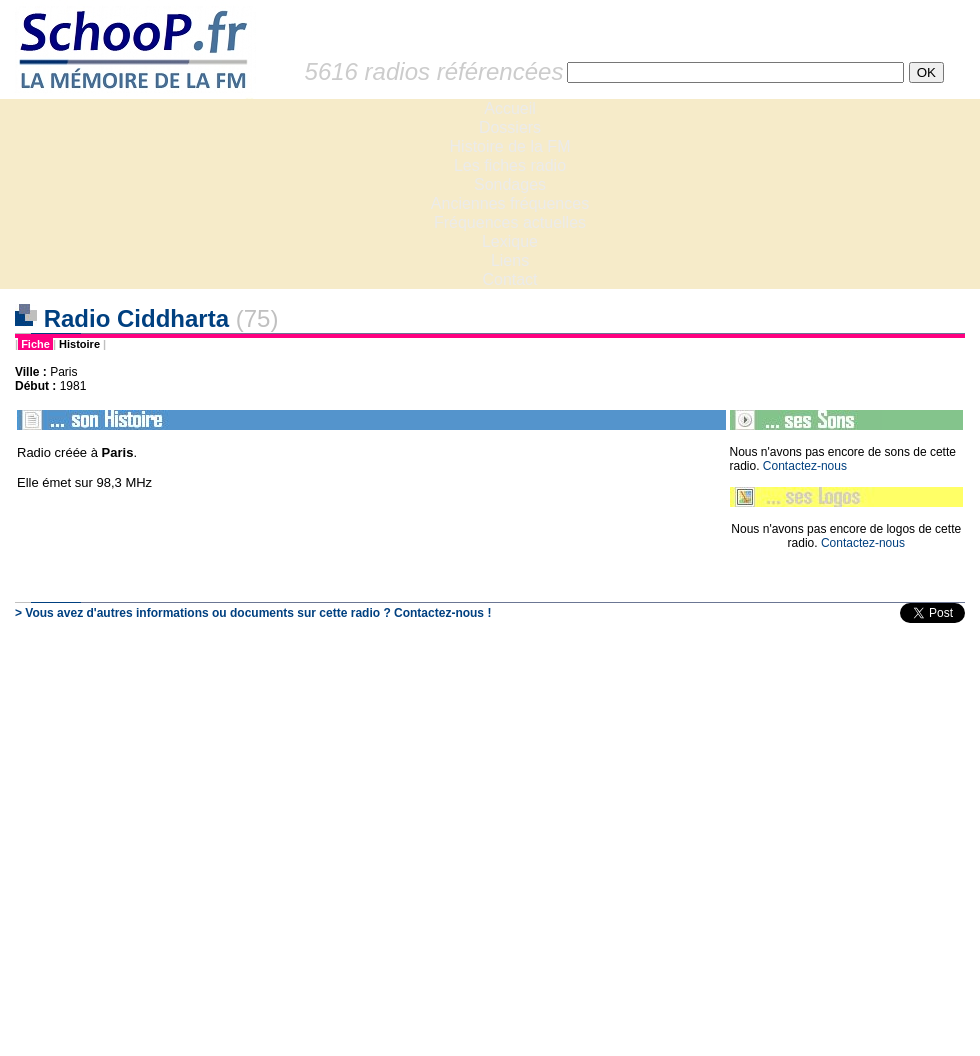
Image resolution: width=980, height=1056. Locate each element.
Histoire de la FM (510, 146)
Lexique (510, 241)
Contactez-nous (805, 466)
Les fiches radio (510, 165)
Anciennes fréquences (510, 203)
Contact (509, 279)
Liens (510, 260)
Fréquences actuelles (510, 222)
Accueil (510, 108)
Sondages (510, 184)
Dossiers (510, 127)
